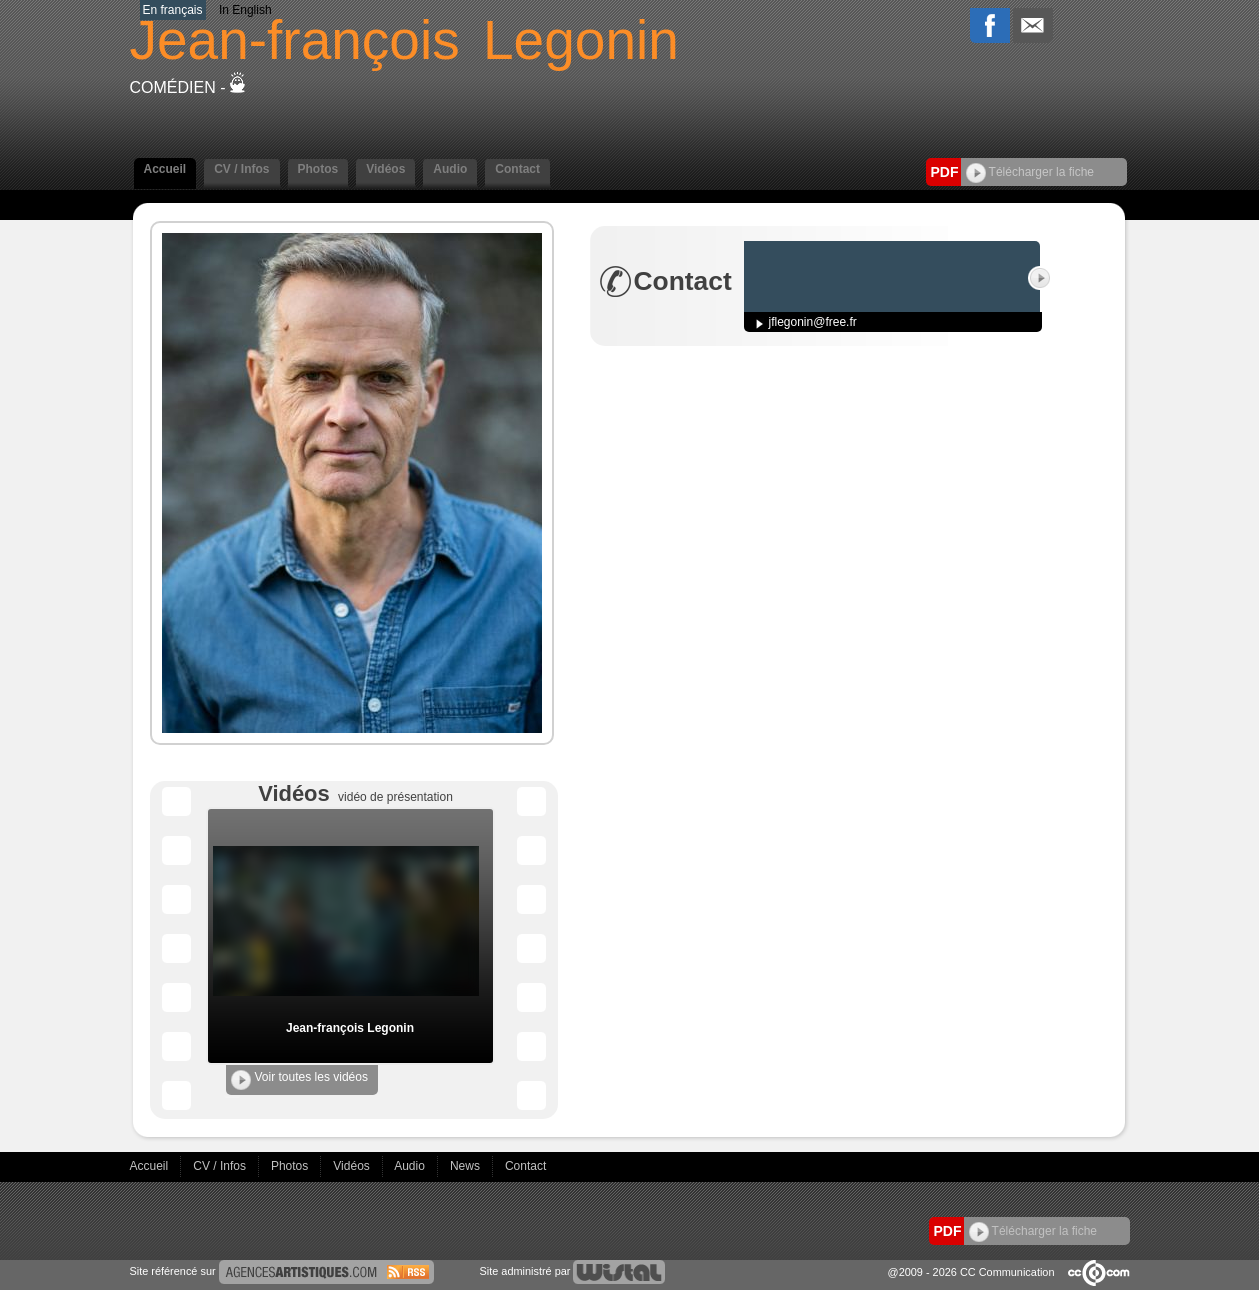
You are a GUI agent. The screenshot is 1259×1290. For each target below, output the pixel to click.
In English (245, 10)
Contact (517, 169)
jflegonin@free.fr (813, 322)
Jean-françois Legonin (350, 1028)
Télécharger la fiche (1030, 172)
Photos (318, 169)
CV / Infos (241, 169)
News (466, 1166)
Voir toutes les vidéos (299, 1080)
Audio (450, 169)
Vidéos (385, 169)
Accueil (165, 169)
